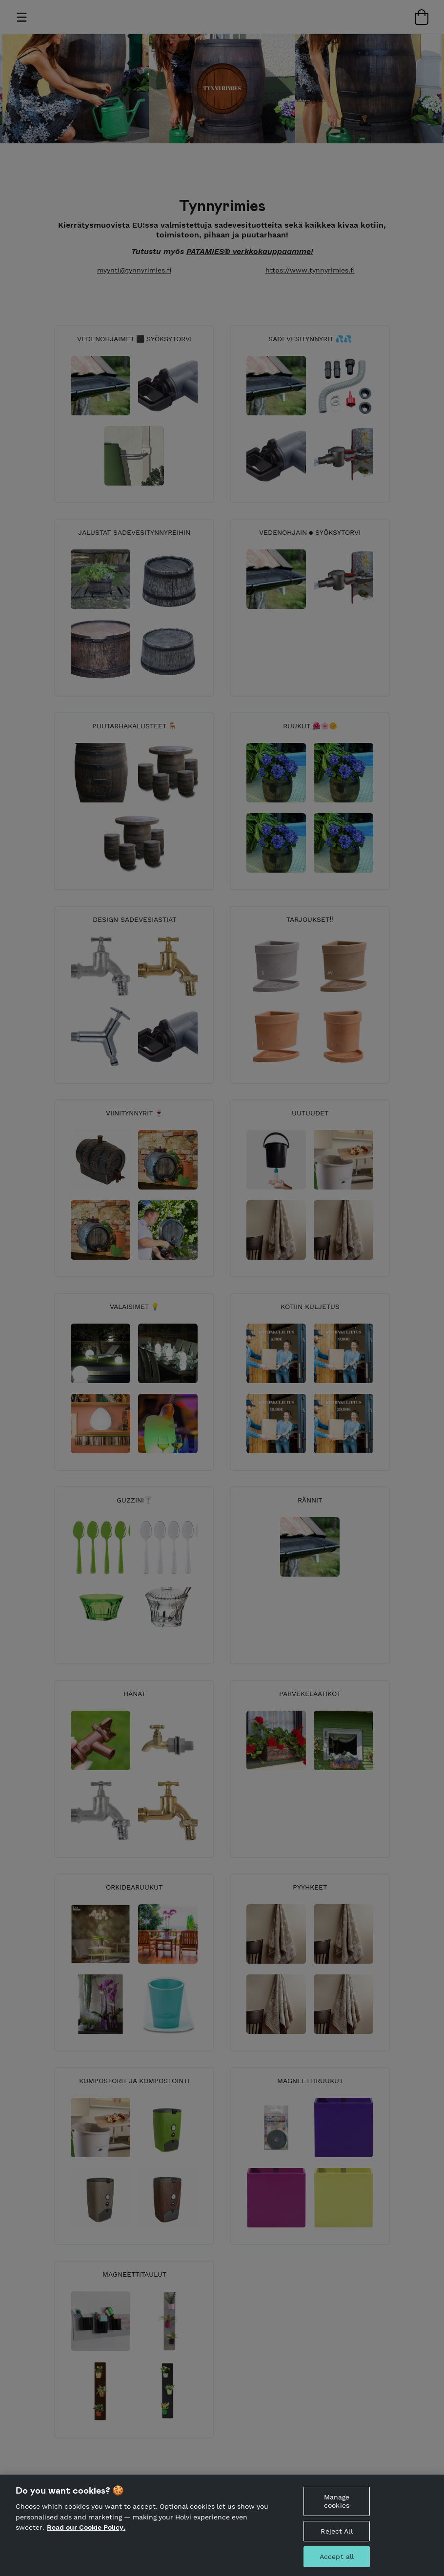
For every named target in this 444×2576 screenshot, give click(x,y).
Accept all (337, 2564)
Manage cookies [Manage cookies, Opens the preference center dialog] (337, 2508)
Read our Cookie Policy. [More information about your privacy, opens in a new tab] (86, 2534)
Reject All (336, 2538)
